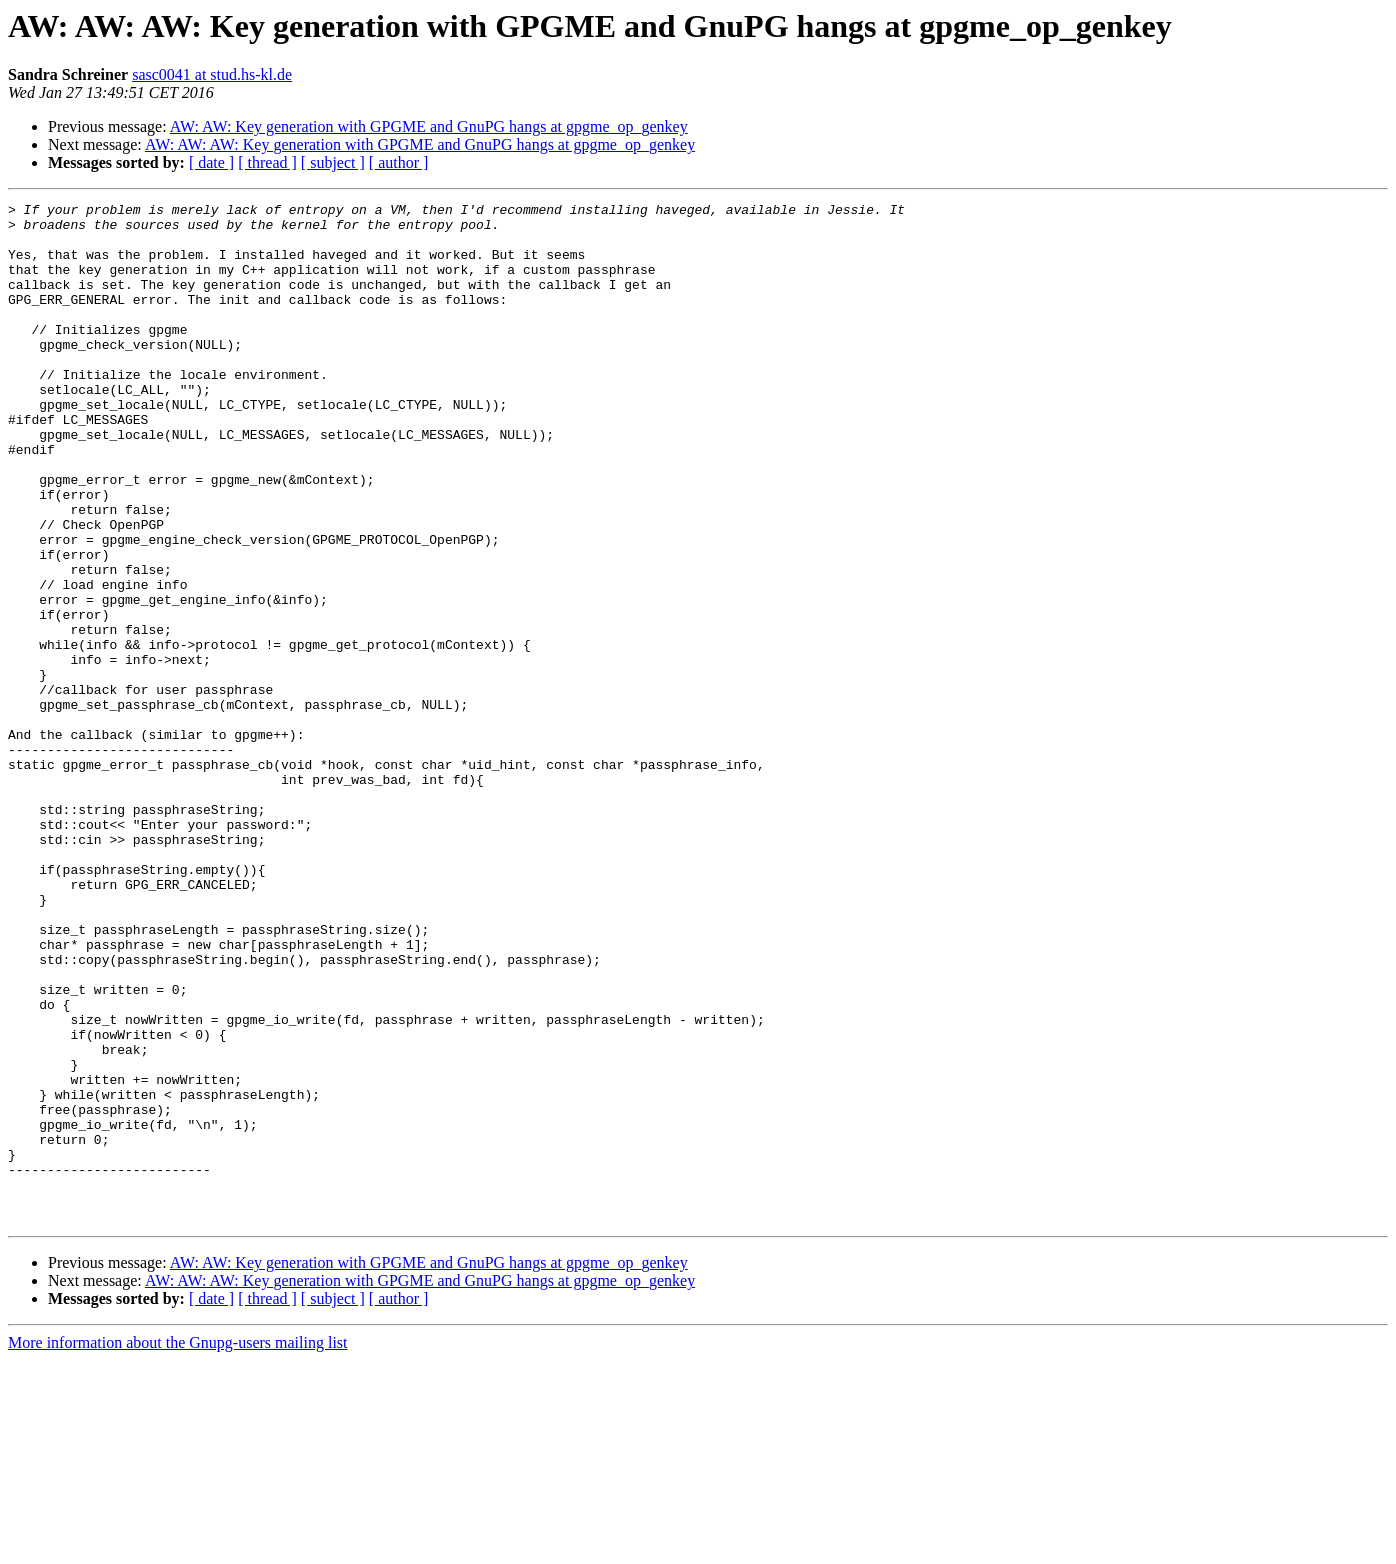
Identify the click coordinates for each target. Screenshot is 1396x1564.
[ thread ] (267, 162)
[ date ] (211, 162)
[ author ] (399, 162)
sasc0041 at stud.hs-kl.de (212, 74)
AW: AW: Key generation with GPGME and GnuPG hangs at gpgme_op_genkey (429, 126)
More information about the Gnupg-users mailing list (178, 1546)
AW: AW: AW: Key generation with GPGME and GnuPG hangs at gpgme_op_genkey (420, 144)
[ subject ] (333, 162)
